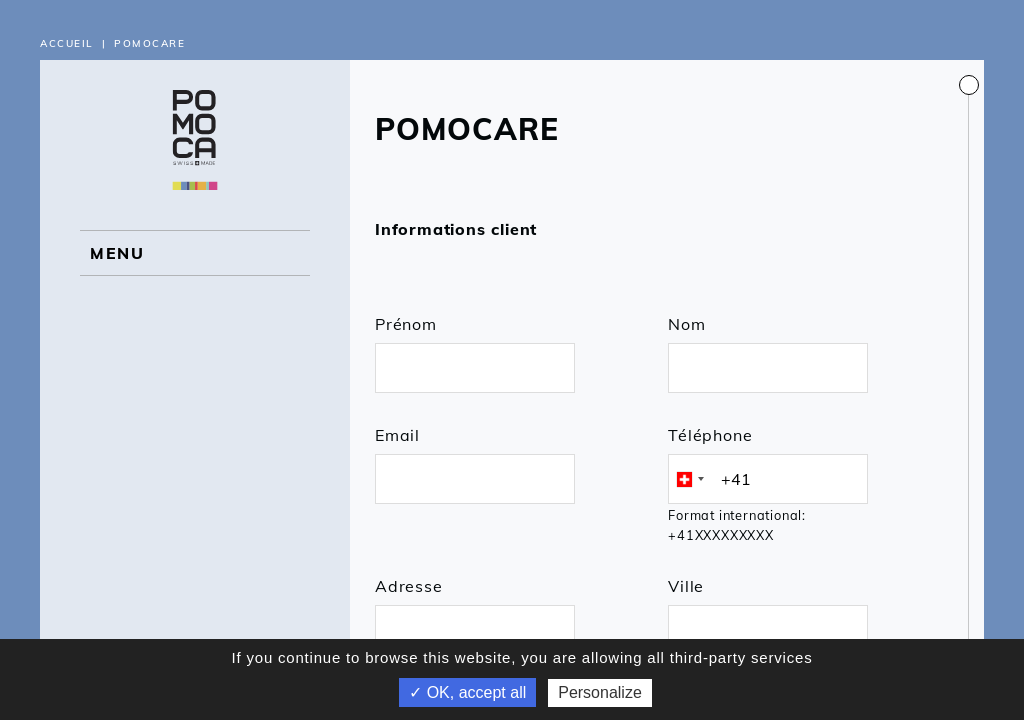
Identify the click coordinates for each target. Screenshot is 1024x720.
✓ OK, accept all (467, 692)
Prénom (406, 324)
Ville (686, 586)
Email (397, 435)
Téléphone (710, 435)
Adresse (409, 586)
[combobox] (689, 479)
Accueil (67, 43)
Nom (686, 324)
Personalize (600, 692)
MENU (117, 253)
